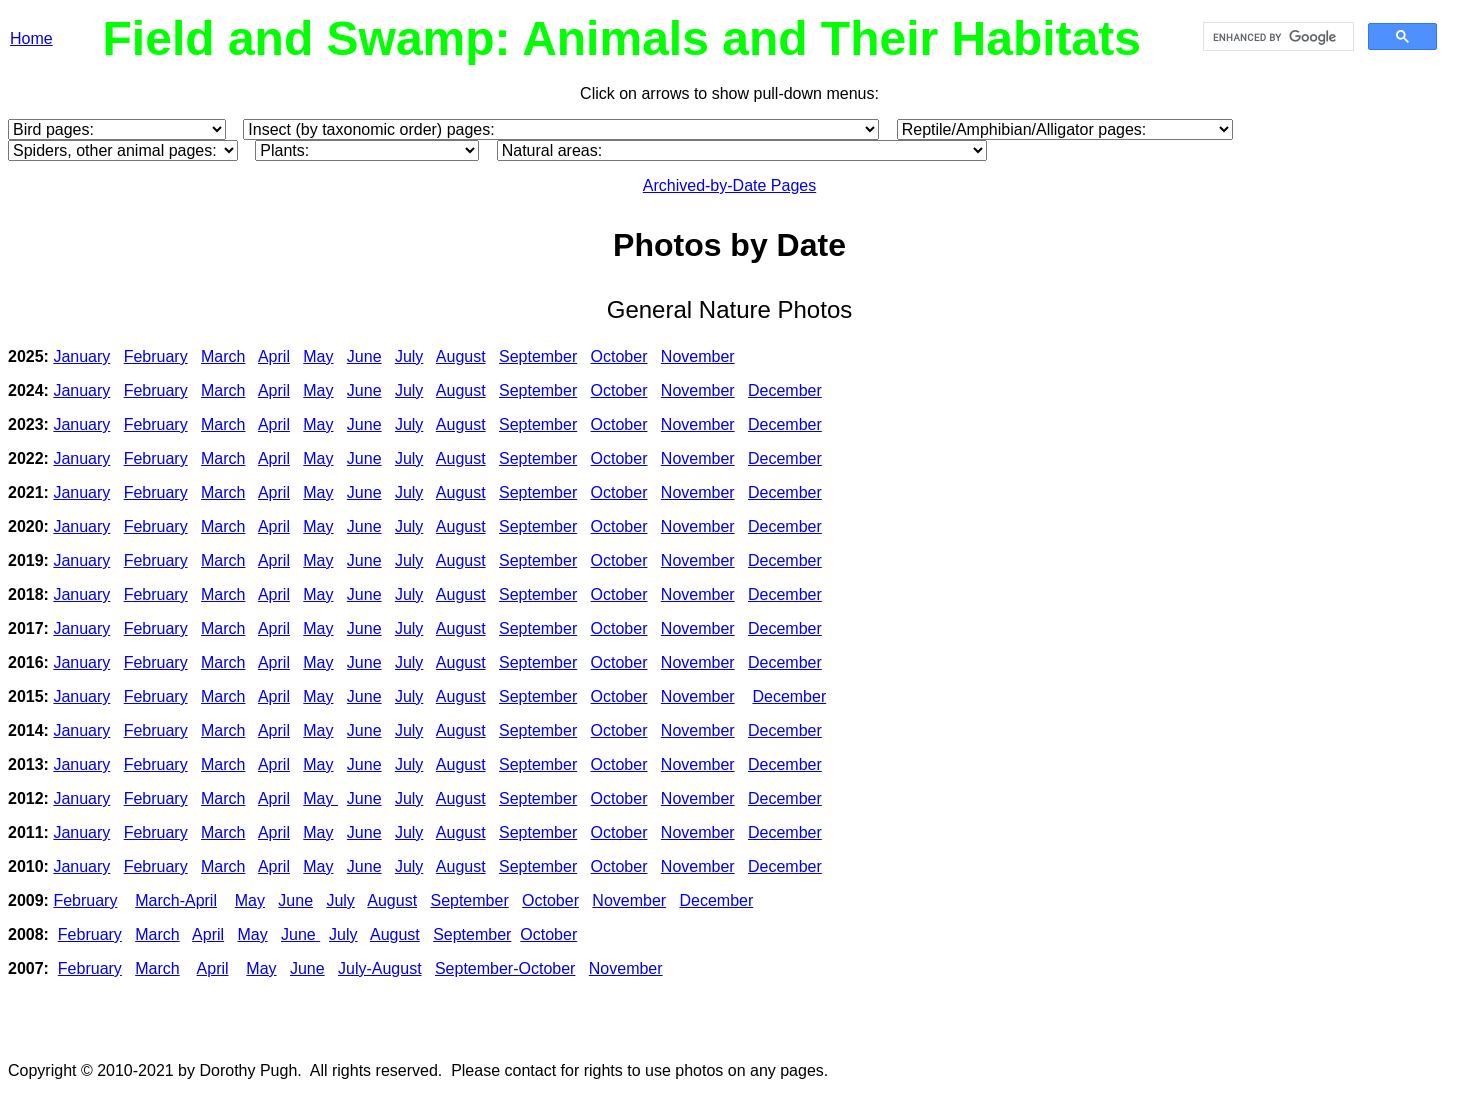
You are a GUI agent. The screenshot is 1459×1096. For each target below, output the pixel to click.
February (156, 356)
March (223, 356)
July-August (380, 968)
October (619, 356)
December (785, 390)
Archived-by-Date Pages (729, 185)
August (461, 356)
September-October (505, 968)
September (538, 356)
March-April (176, 900)
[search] (1276, 37)
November (698, 356)
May (318, 356)
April (274, 356)
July (409, 356)
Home (31, 38)
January (81, 356)
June (364, 356)
